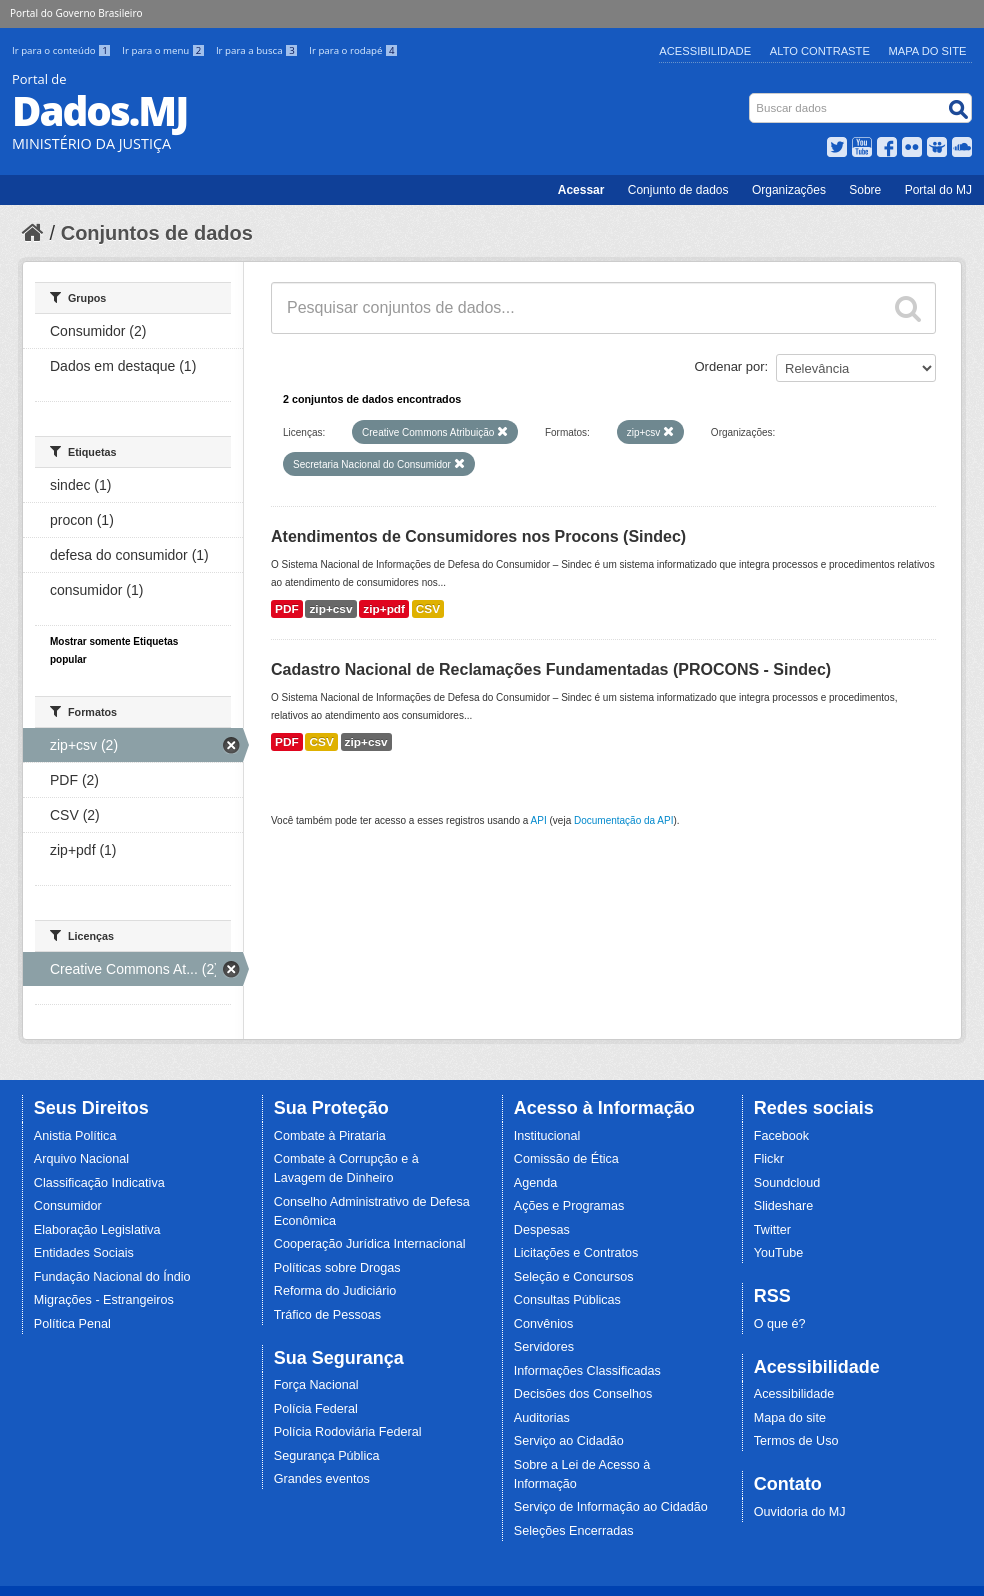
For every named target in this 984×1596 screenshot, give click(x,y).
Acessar (581, 190)
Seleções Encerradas (574, 1531)
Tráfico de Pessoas (327, 1315)
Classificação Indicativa (99, 1183)
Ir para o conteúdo (63, 50)
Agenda (535, 1183)
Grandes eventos (322, 1479)
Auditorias (542, 1418)
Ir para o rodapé (353, 50)
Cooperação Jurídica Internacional (370, 1244)
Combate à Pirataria (330, 1136)
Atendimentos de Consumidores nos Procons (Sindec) (478, 536)
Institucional (547, 1136)
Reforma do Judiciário (335, 1291)
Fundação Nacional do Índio (112, 1277)
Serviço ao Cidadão (569, 1441)
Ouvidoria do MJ (800, 1512)
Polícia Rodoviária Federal (348, 1432)
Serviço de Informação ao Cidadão (611, 1507)
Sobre (865, 190)
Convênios (544, 1324)
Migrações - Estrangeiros (104, 1300)
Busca (751, 97)
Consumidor (68, 1206)
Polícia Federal (316, 1409)
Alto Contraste (820, 51)
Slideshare (784, 1206)
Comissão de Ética (566, 1159)
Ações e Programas (569, 1206)
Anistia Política (75, 1136)
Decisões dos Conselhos (583, 1394)
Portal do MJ (938, 190)
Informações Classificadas (587, 1371)
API (539, 820)
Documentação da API (624, 820)
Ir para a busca (258, 50)
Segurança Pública (327, 1456)
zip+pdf (384, 609)
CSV (428, 609)
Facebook (781, 1136)
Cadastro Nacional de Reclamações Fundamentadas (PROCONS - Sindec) (551, 669)
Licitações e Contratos (576, 1253)
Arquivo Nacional (81, 1159)
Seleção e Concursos (574, 1277)
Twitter (772, 1230)
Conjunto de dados (678, 190)
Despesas (542, 1230)
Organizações (789, 190)
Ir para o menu (165, 50)
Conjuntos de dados (157, 233)
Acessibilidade (705, 51)
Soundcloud (787, 1183)
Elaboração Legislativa (97, 1230)
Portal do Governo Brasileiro (76, 13)
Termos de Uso (796, 1441)
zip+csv (330, 609)
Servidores (544, 1347)
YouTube (779, 1253)
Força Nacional (316, 1385)
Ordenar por (730, 366)
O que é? (780, 1324)
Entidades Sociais (84, 1253)
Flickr (769, 1159)
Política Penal (72, 1324)
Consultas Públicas (567, 1300)
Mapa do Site (928, 51)
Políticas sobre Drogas (337, 1268)
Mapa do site (790, 1418)
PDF (287, 609)
